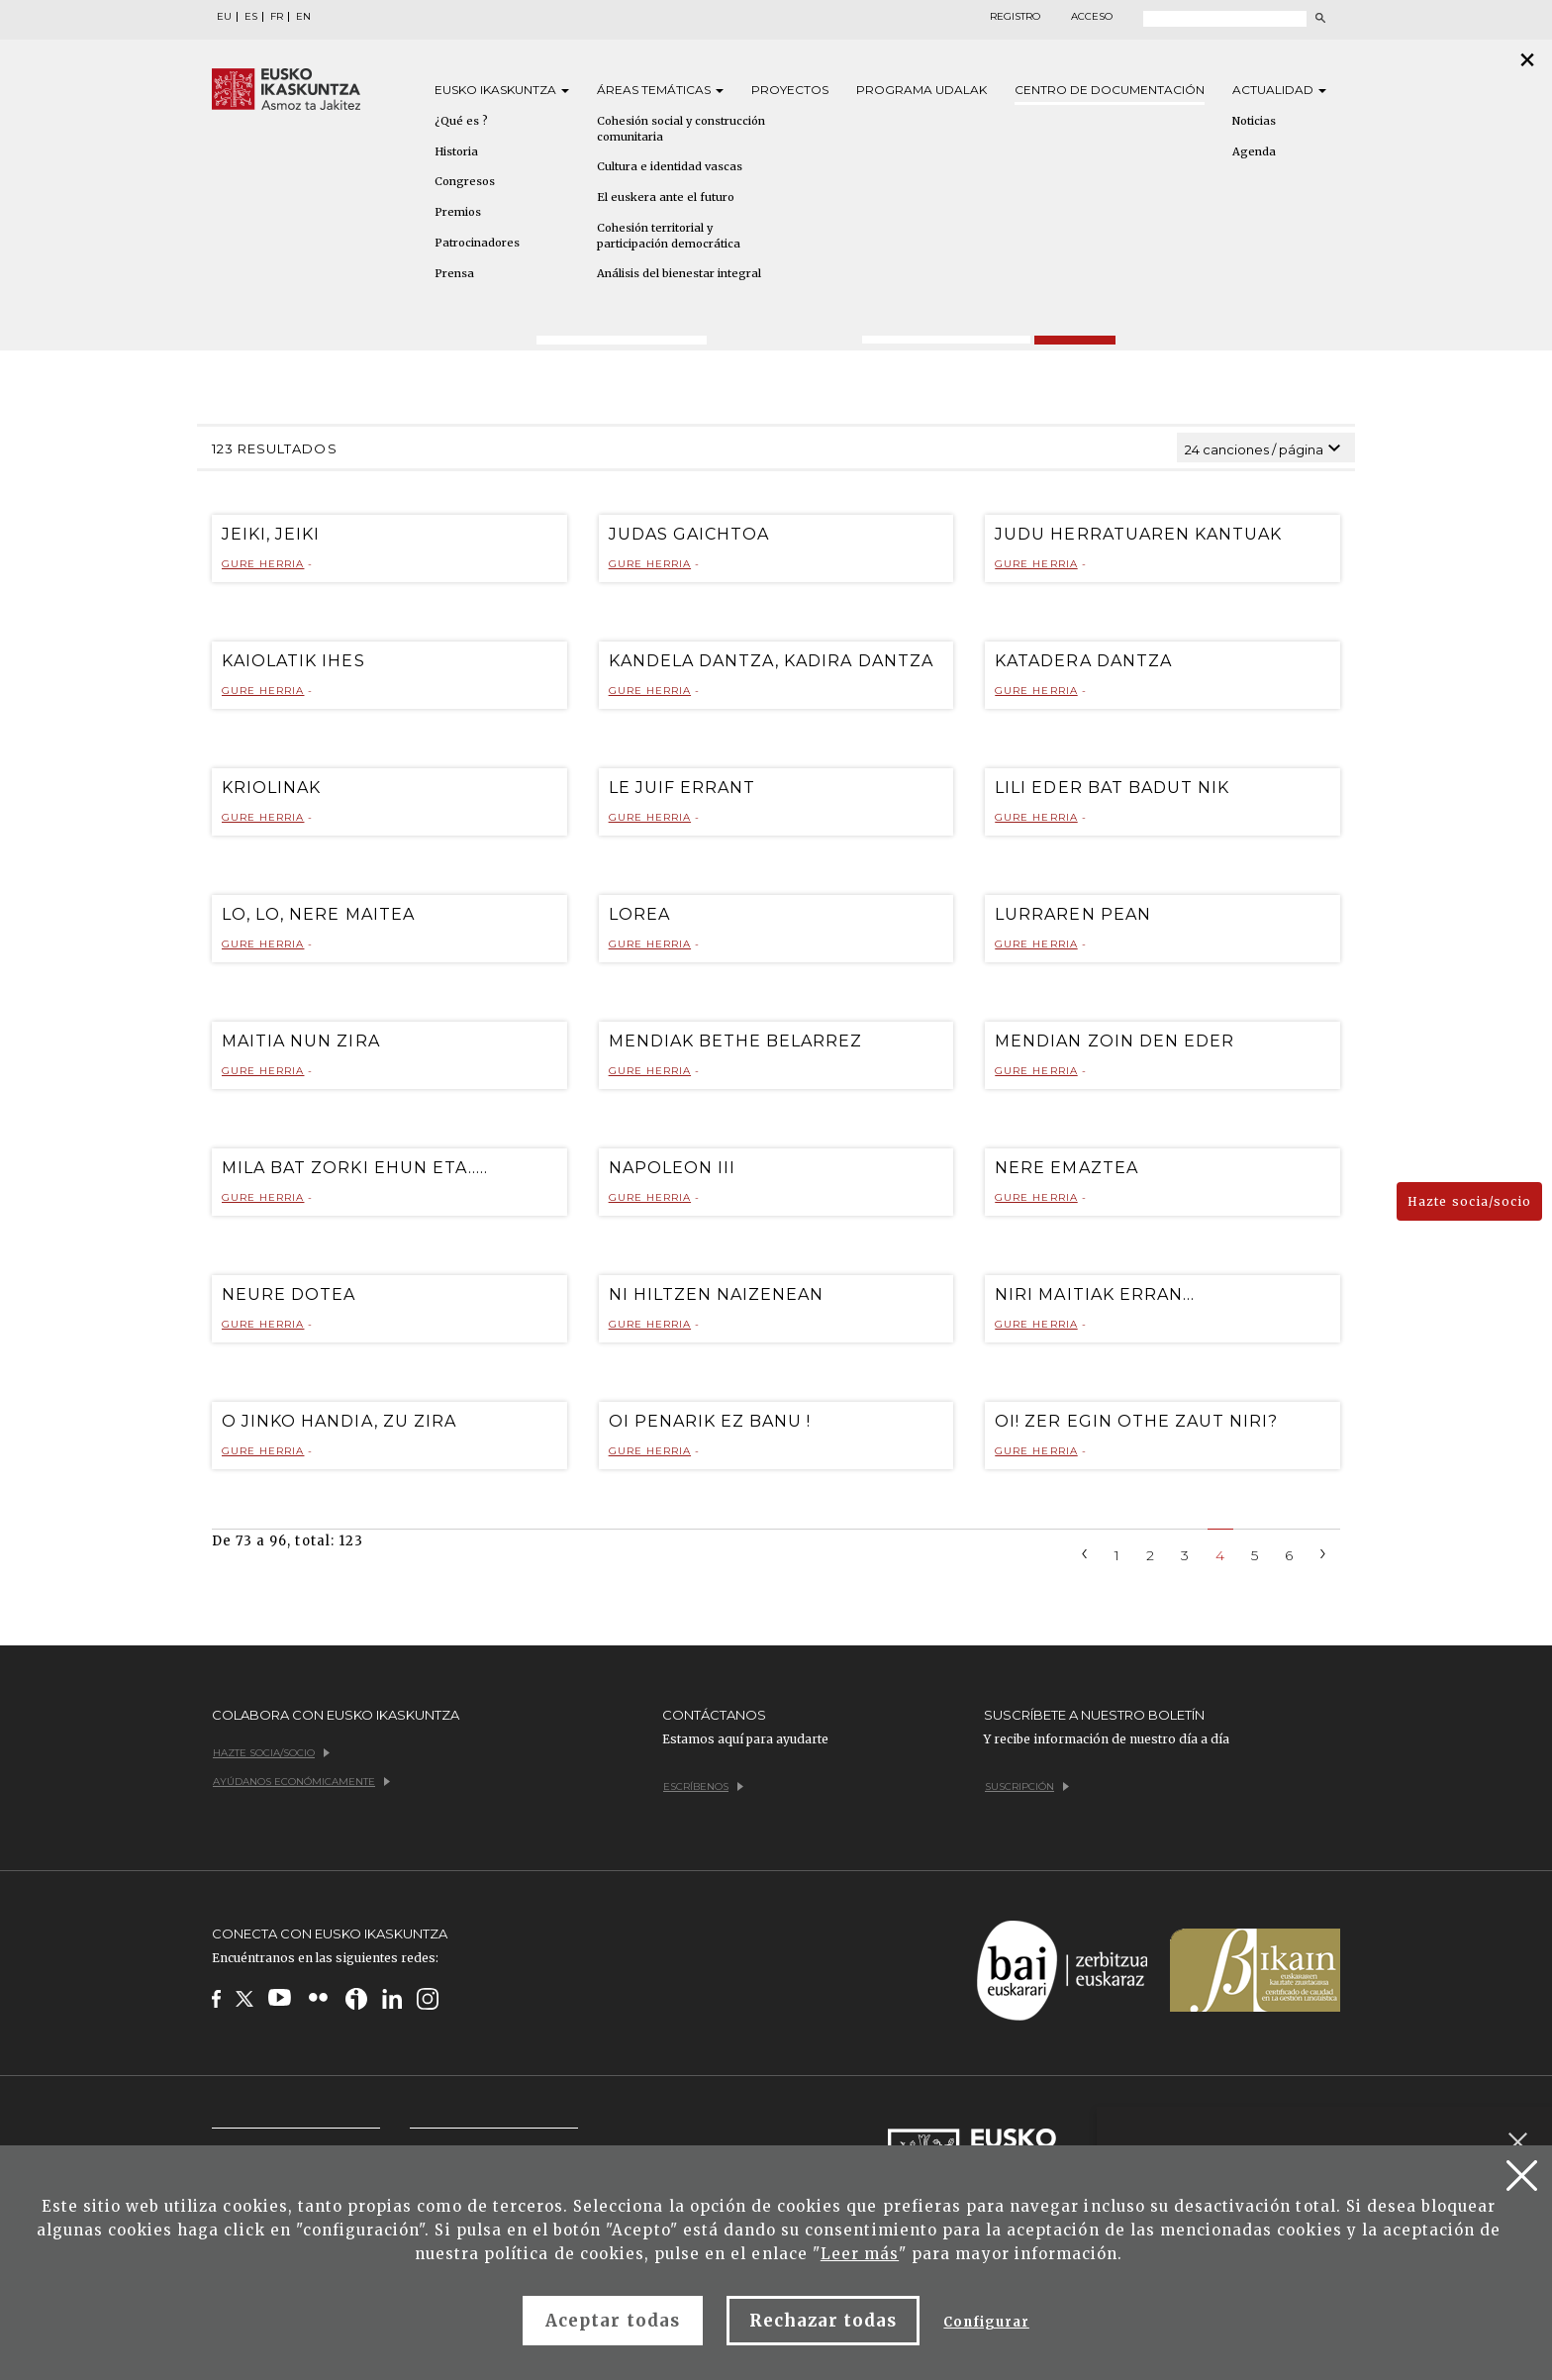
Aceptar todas (612, 2320)
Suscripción (1027, 1786)
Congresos (465, 181)
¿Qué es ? (461, 121)
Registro (1015, 17)
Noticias (1254, 121)
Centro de (1110, 89)
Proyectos (789, 89)
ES (250, 17)
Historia (456, 151)
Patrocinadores (477, 242)
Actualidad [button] (1279, 89)
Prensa (454, 273)
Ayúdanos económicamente (301, 1781)
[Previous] (1085, 1552)
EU (224, 17)
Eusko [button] (502, 89)
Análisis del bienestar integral (679, 273)
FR (276, 17)
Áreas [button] (660, 89)
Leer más (860, 2253)
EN (303, 17)
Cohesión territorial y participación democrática (668, 235)
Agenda (1254, 151)
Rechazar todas (823, 2320)
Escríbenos (703, 1786)
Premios (458, 212)
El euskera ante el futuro (665, 197)
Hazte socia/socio (1469, 1201)
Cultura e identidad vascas (669, 166)
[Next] (1323, 1552)
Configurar (985, 2322)
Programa (921, 89)
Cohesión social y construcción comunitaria (681, 129)
